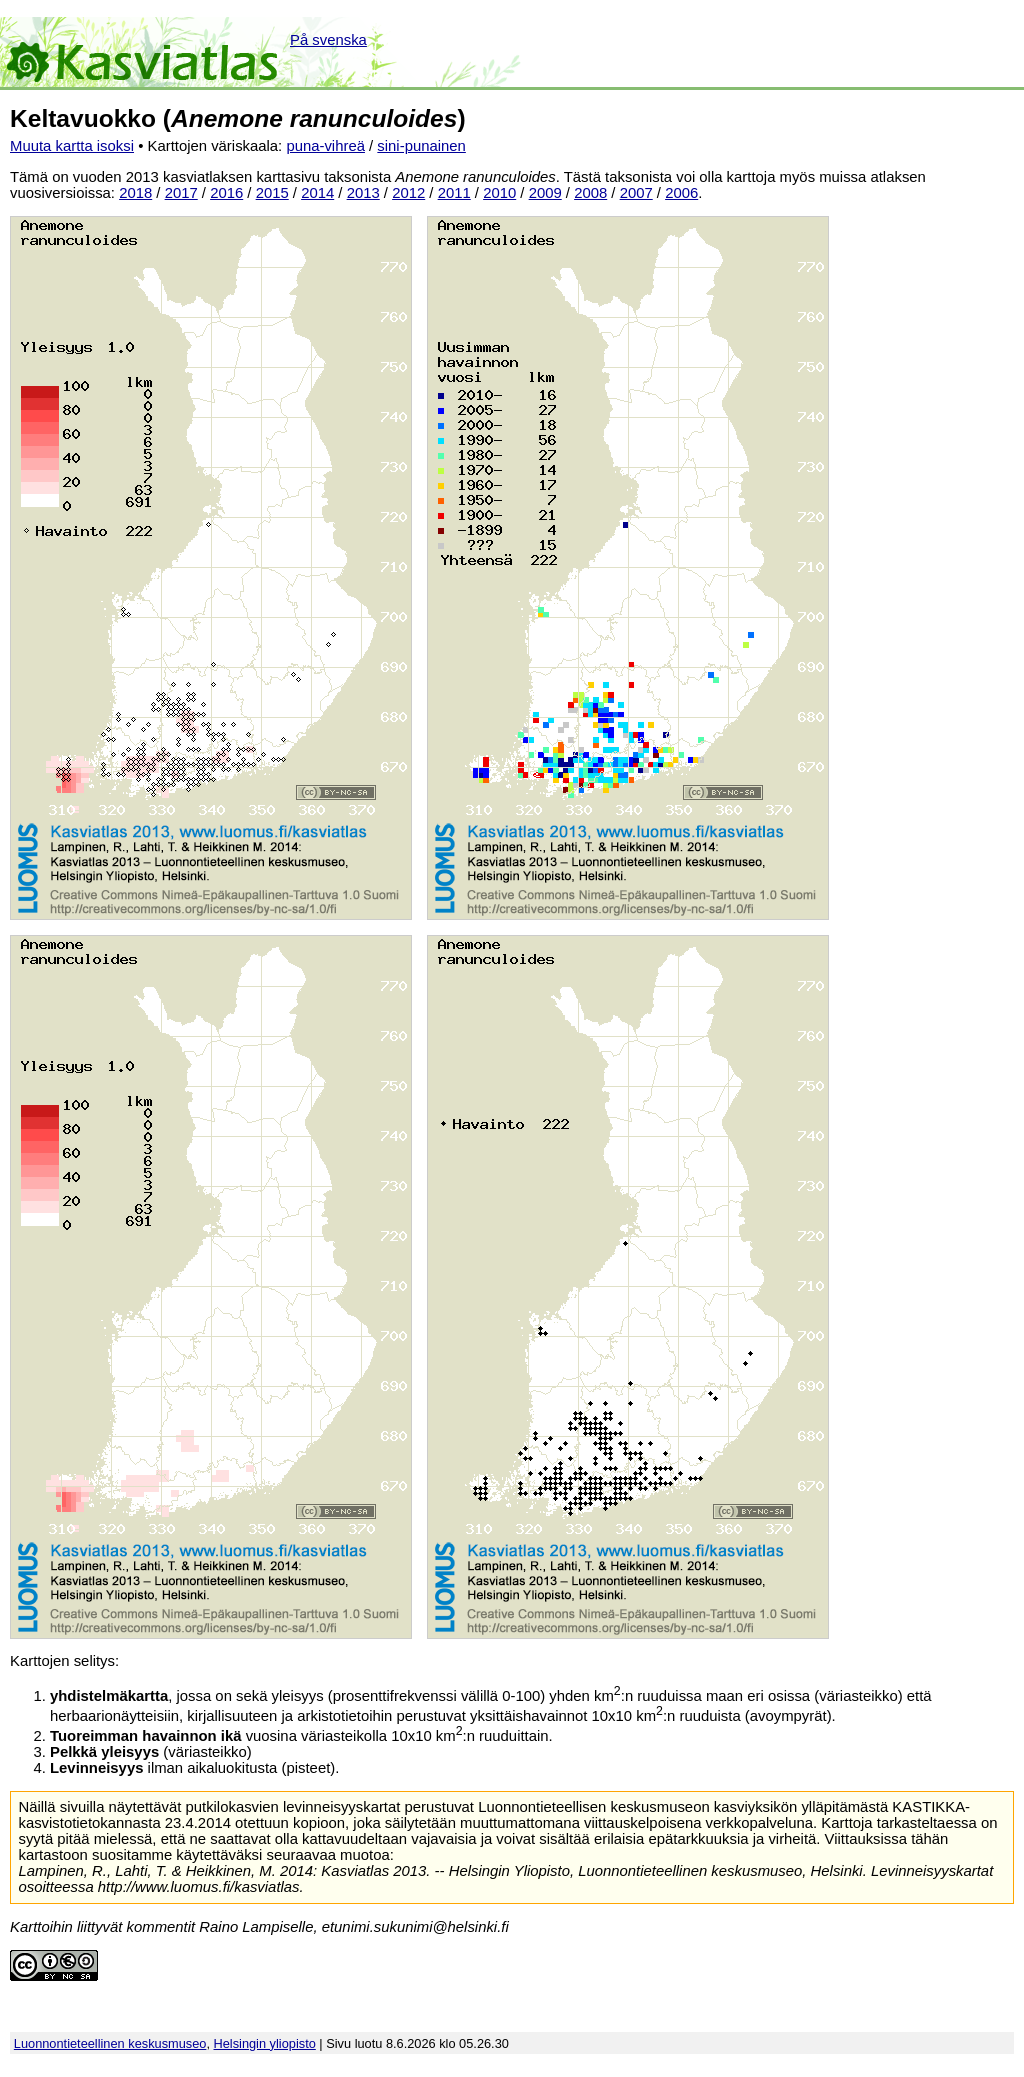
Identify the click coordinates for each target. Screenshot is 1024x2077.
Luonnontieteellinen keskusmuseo (110, 2043)
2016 (226, 193)
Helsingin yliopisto (265, 2043)
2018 (135, 193)
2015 (272, 193)
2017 (181, 193)
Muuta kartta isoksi (72, 146)
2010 (499, 193)
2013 (363, 193)
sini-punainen (421, 146)
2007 (636, 193)
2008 (590, 193)
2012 (408, 193)
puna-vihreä (325, 146)
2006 (681, 193)
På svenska (328, 40)
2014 (317, 193)
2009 (545, 193)
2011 (454, 193)
